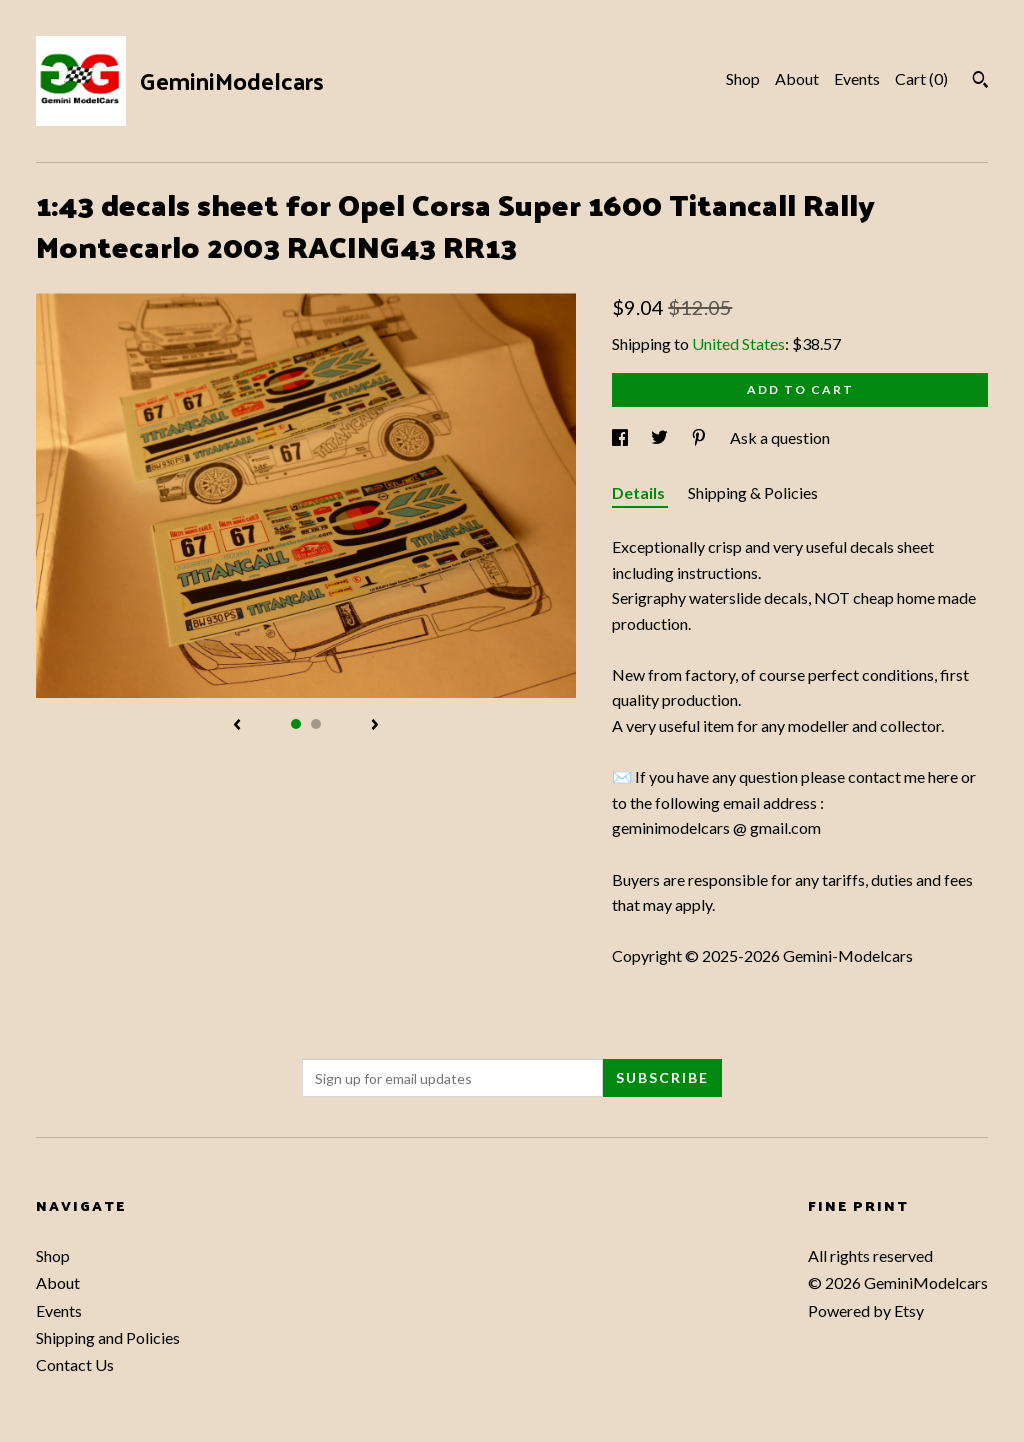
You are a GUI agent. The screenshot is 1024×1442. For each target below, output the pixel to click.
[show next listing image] (375, 726)
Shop (743, 78)
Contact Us (75, 1364)
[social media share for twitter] (661, 437)
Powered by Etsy (866, 1310)
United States (738, 343)
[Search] (980, 82)
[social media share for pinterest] (700, 437)
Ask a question (780, 437)
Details (640, 492)
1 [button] (296, 724)
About (797, 78)
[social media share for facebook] (621, 437)
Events (857, 78)
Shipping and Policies (108, 1337)
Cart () (921, 78)
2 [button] (316, 724)
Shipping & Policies (753, 492)
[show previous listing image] (237, 726)
